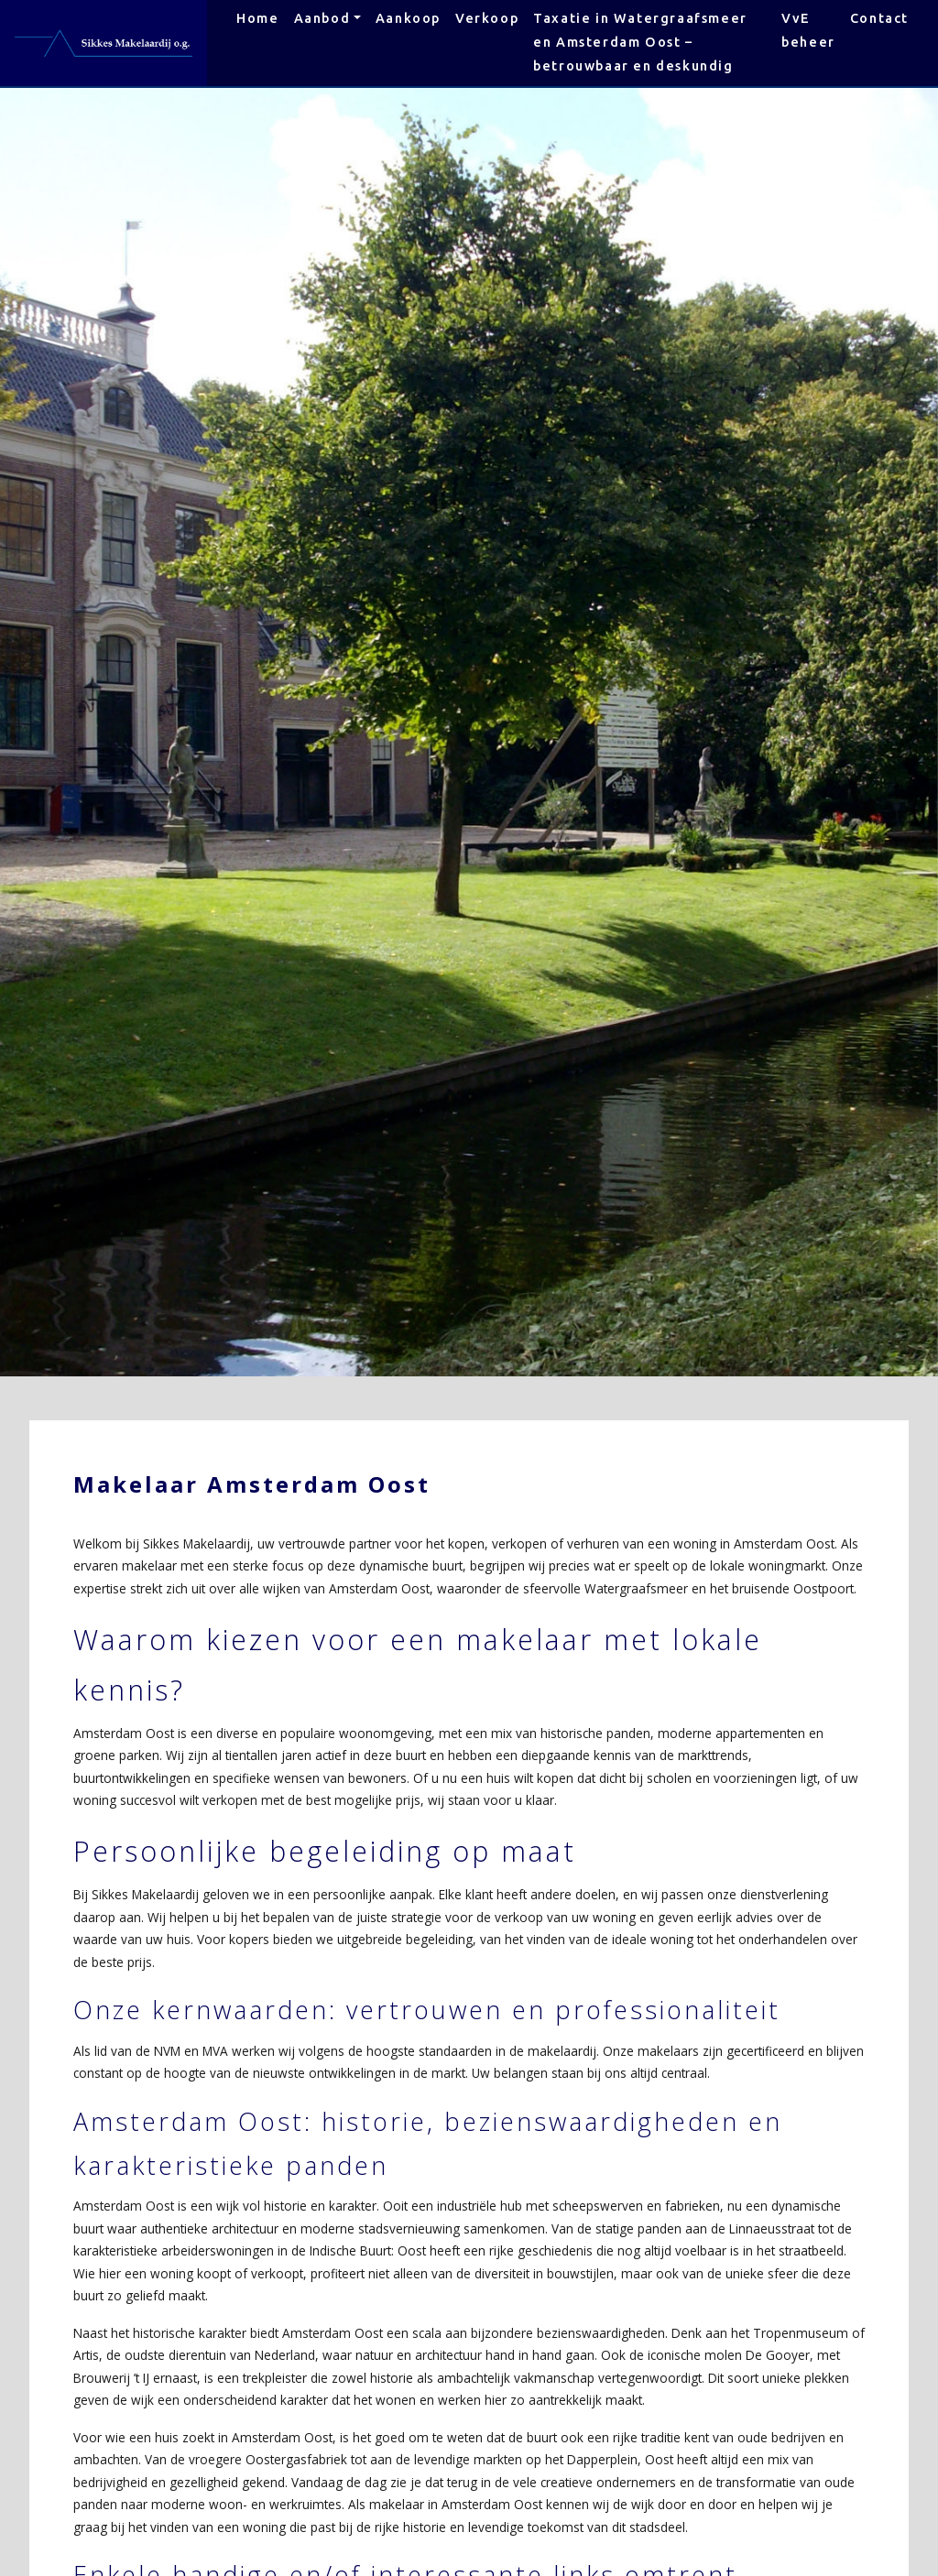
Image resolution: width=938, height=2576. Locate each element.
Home (257, 18)
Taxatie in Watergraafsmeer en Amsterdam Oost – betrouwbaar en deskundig (640, 42)
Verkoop (486, 18)
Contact (879, 18)
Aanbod (322, 18)
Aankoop (408, 18)
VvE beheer (808, 30)
